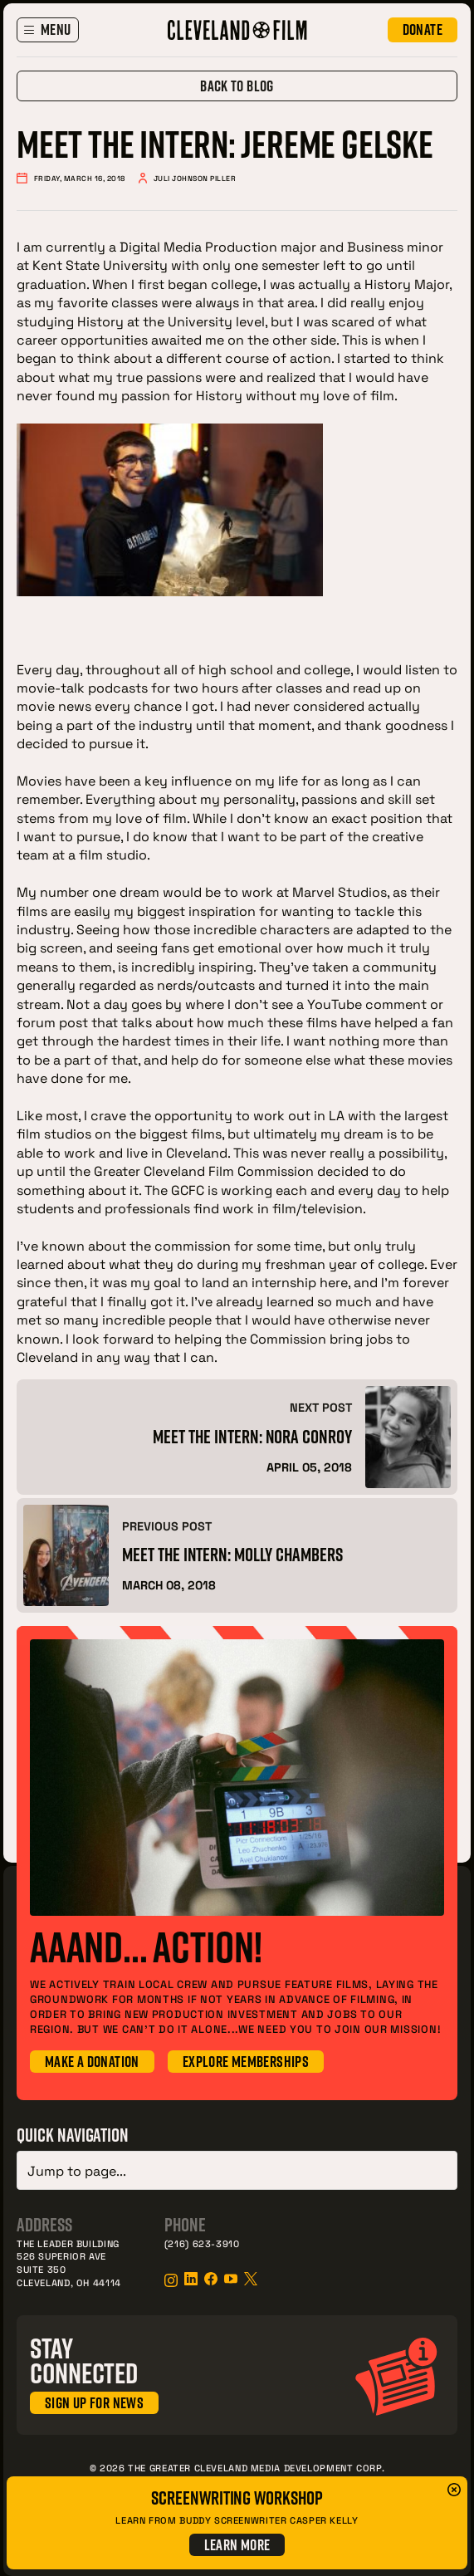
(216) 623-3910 (202, 2240)
